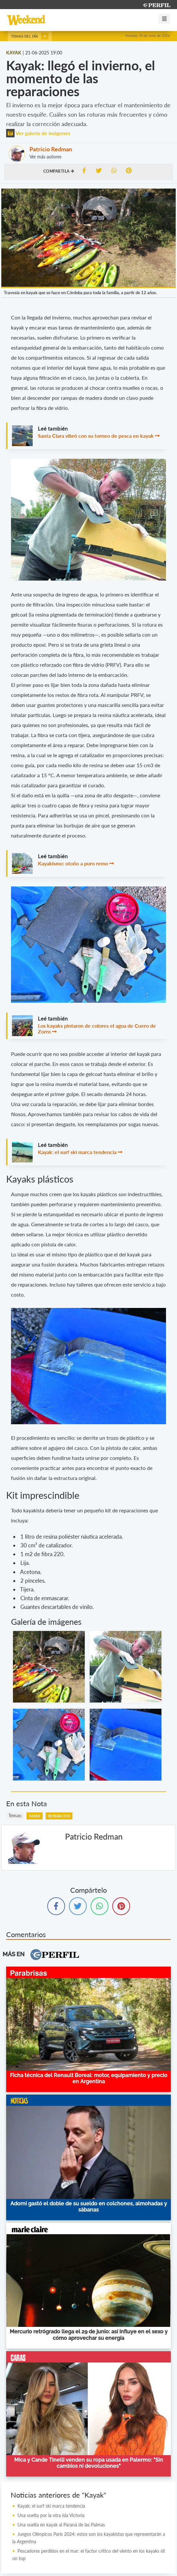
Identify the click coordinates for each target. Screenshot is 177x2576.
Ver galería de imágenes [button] (38, 133)
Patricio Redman (50, 149)
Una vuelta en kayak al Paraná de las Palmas (61, 2524)
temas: (15, 1815)
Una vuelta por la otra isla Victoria (50, 2515)
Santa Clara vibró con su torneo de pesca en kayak (96, 436)
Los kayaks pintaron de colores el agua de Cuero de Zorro (97, 1028)
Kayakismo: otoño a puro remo (73, 863)
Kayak (34, 1816)
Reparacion (59, 1816)
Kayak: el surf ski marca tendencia (77, 1152)
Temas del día (30, 36)
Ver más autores (45, 156)
